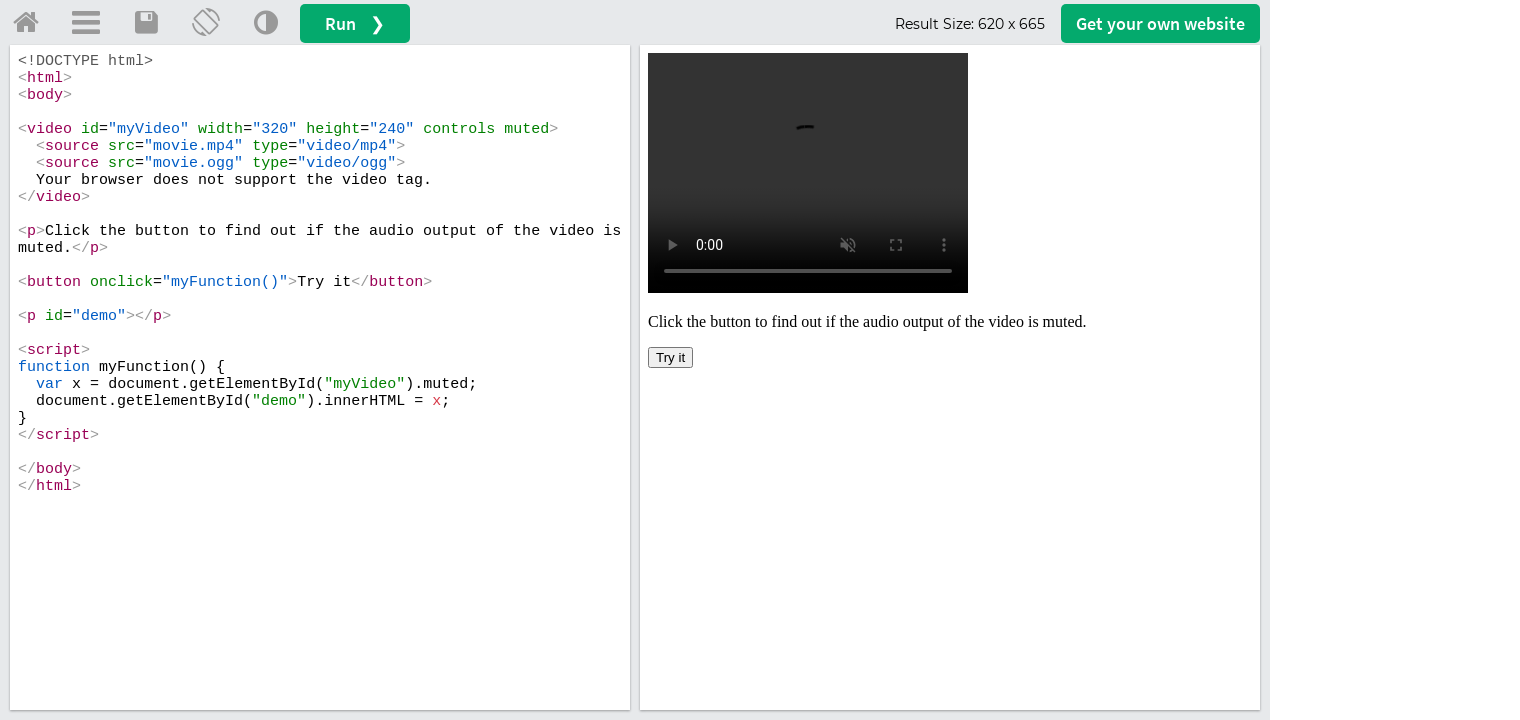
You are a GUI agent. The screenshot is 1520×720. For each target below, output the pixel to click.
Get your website (1160, 23)
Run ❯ (355, 23)
